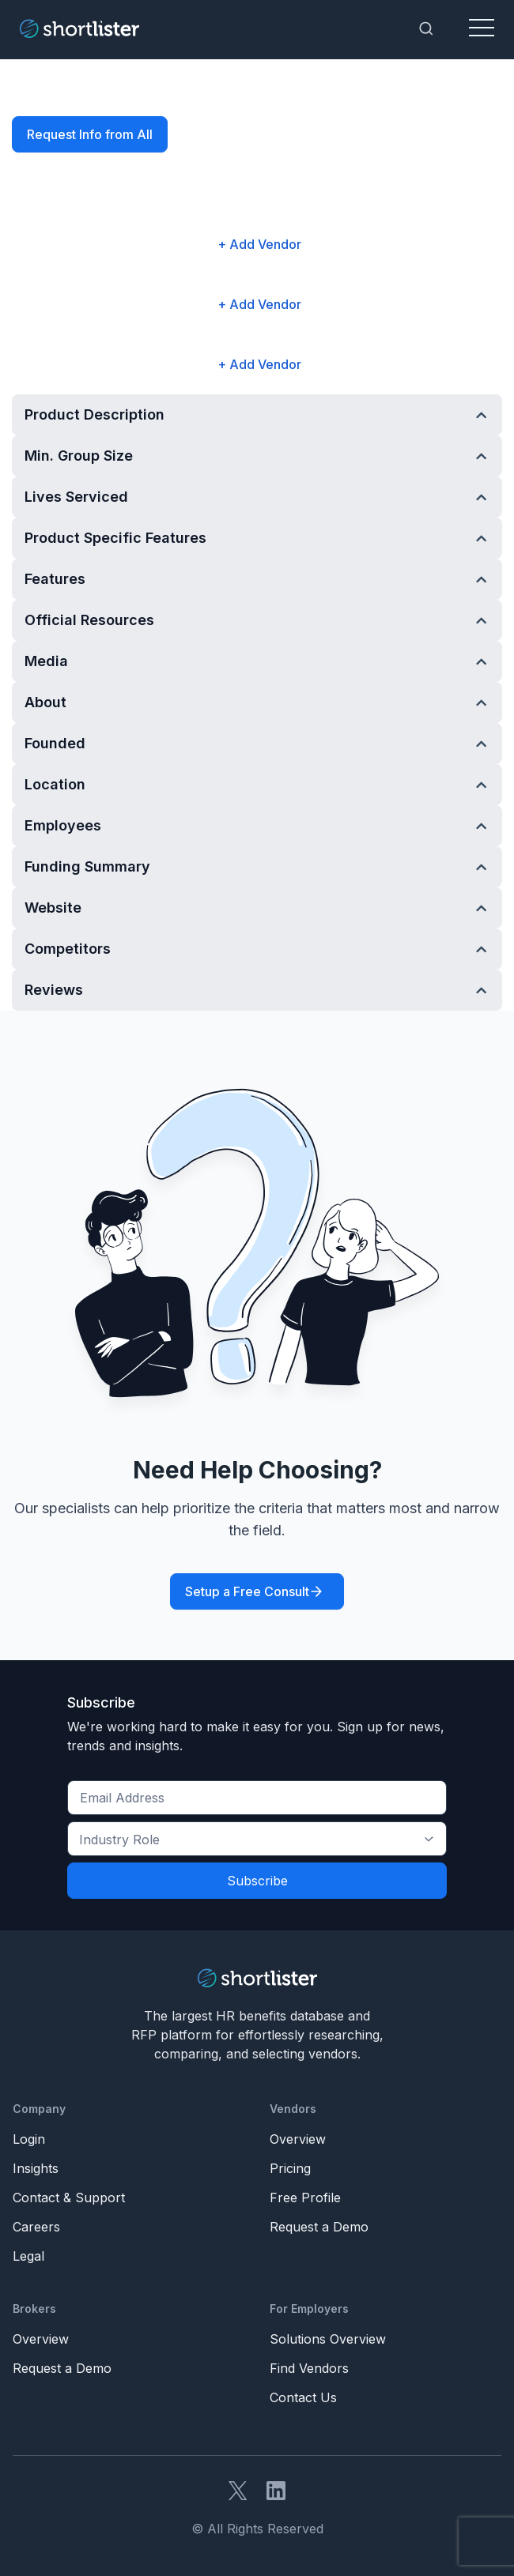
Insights (36, 2168)
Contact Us (303, 2397)
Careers (36, 2227)
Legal (28, 2256)
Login (29, 2139)
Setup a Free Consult (247, 1591)
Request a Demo (319, 2227)
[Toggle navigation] (481, 28)
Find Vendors (309, 2368)
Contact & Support (69, 2197)
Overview (298, 2139)
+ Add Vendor (259, 244)
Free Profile (305, 2197)
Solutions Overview (328, 2339)
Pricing (290, 2168)
